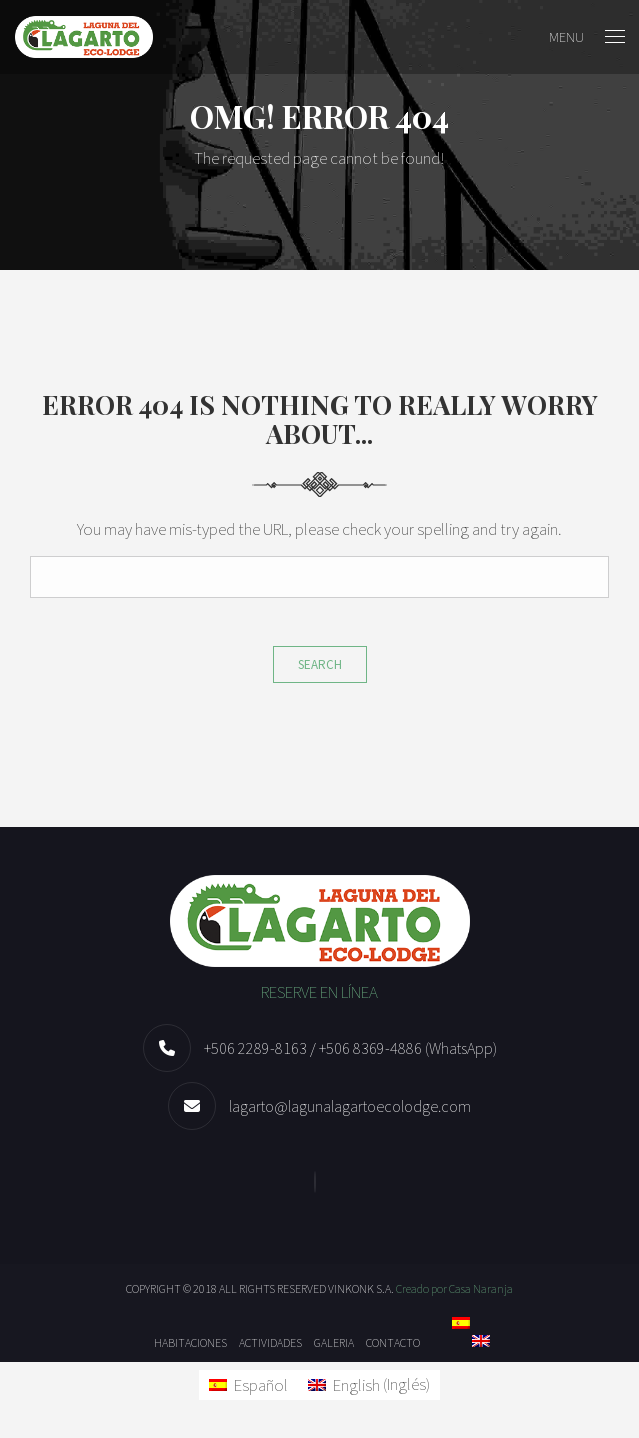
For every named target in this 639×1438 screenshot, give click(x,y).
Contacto (393, 1342)
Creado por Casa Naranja (454, 1288)
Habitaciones (190, 1342)
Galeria (334, 1342)
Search (320, 664)
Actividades (270, 1342)
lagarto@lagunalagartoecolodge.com (350, 1106)
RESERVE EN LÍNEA (319, 992)
